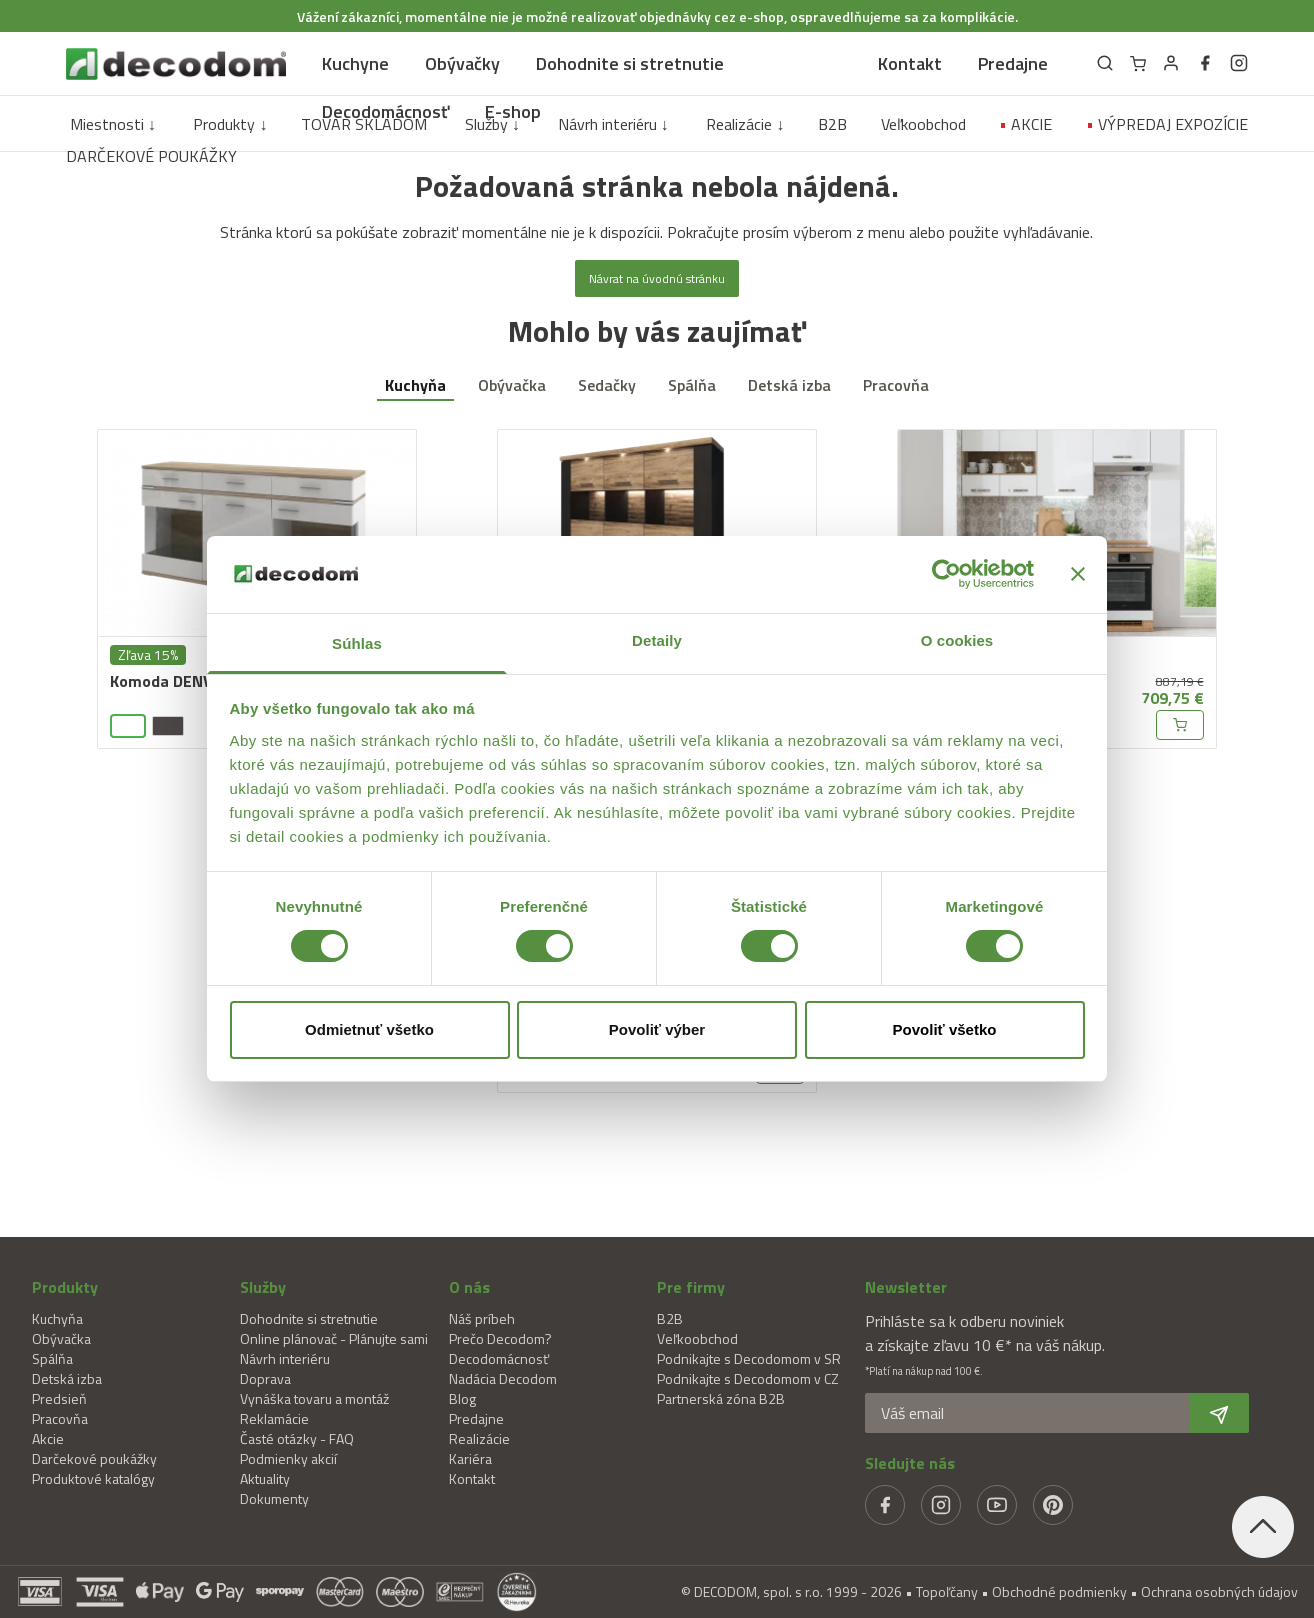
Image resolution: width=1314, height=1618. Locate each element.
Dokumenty (274, 1498)
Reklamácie (274, 1418)
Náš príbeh (482, 1318)
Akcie (48, 1438)
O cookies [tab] (957, 640)
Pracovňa (896, 385)
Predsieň (59, 1398)
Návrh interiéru (285, 1358)
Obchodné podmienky (1059, 1591)
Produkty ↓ (230, 124)
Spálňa (692, 385)
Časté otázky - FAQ (297, 1438)
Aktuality (265, 1478)
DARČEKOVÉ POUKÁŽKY (151, 156)
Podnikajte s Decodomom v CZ (748, 1378)
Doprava (265, 1378)
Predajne (1013, 63)
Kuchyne (355, 63)
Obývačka (512, 385)
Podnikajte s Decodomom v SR (749, 1358)
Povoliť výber (657, 1029)
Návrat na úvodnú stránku (657, 278)
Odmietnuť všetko (369, 1029)
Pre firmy (691, 1287)
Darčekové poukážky (94, 1458)
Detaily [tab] (657, 640)
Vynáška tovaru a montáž (314, 1398)
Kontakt (910, 63)
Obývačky (462, 63)
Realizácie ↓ (745, 124)
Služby (263, 1287)
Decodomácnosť (385, 111)
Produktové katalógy (93, 1478)
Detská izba (789, 385)
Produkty (65, 1287)
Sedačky (607, 385)
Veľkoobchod (923, 124)
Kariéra (470, 1458)
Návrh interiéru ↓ (613, 124)
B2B (832, 124)
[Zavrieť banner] (1078, 574)
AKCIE (1025, 124)
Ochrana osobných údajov (1219, 1591)
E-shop (513, 111)
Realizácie (479, 1438)
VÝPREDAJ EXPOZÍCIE (1167, 124)
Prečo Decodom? (500, 1338)
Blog (462, 1398)
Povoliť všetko (945, 1029)
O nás (469, 1287)
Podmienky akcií (288, 1458)
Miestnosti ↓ (113, 124)
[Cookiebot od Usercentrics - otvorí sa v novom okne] (946, 574)
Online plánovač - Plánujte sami (334, 1338)
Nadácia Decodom (503, 1378)
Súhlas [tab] (357, 643)
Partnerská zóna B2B (721, 1398)
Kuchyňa (415, 385)
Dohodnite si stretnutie (630, 63)
